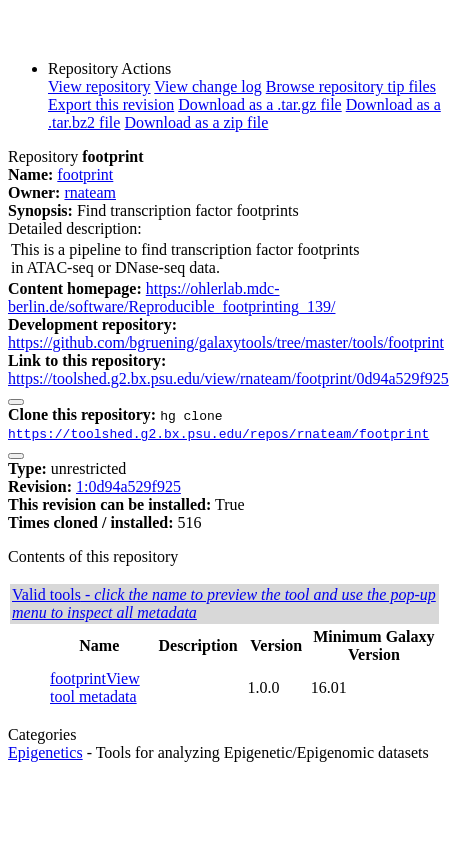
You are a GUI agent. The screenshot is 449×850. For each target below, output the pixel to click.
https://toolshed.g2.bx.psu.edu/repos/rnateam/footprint (218, 433)
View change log (207, 86)
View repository (99, 86)
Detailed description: (75, 228)
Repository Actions (109, 68)
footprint (85, 174)
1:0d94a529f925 (128, 486)
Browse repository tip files (351, 86)
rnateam (90, 192)
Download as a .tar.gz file (260, 104)
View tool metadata (95, 687)
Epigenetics (45, 752)
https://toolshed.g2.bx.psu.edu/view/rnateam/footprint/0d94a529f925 (228, 378)
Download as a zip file (196, 122)
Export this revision (111, 104)
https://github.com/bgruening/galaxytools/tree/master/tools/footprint (226, 342)
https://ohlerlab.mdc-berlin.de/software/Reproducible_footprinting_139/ (171, 297)
